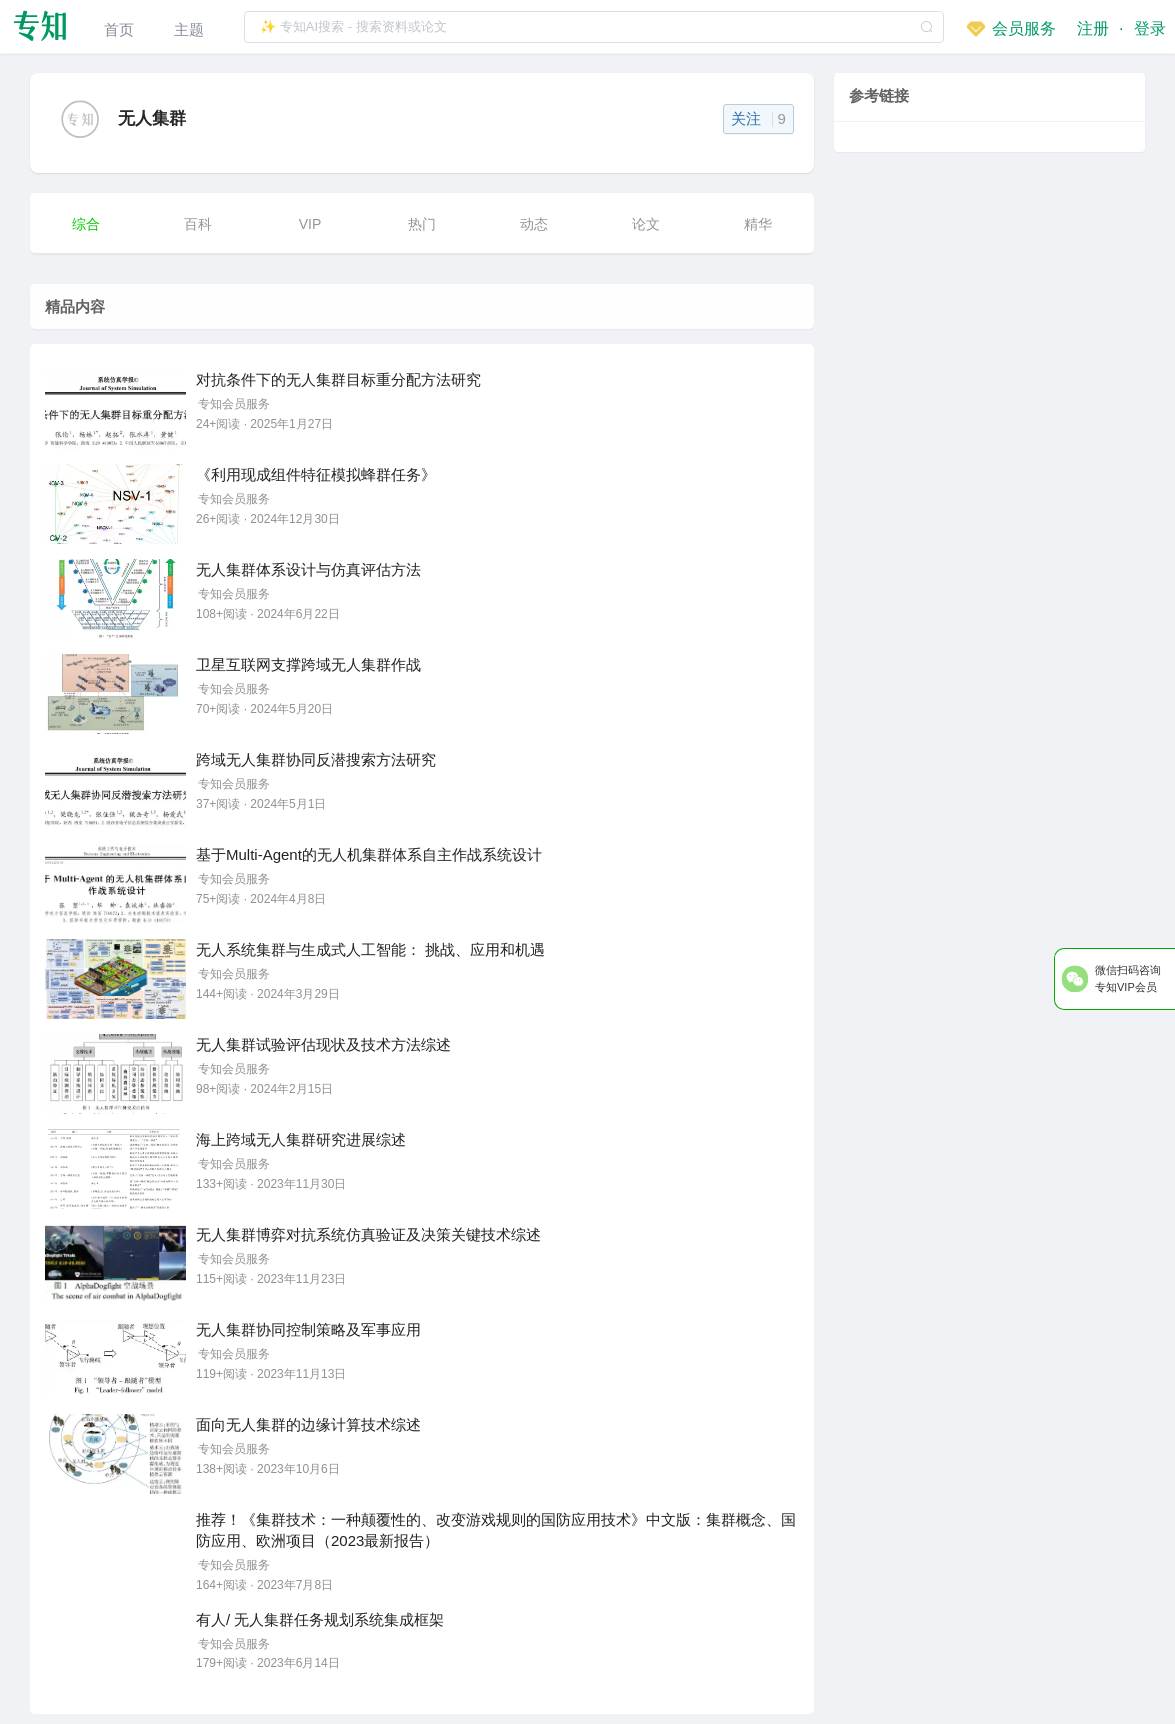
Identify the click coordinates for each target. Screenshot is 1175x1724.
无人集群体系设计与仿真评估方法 (308, 569)
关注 (758, 118)
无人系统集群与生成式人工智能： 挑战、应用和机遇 (370, 949)
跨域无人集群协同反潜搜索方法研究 (316, 759)
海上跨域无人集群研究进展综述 (301, 1139)
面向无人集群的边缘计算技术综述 (308, 1424)
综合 (86, 224)
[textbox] (594, 27)
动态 (534, 224)
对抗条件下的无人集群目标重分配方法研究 (338, 379)
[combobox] (594, 26)
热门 (422, 224)
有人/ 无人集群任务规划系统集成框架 (320, 1619)
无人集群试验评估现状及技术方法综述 (323, 1044)
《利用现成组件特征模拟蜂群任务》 (316, 474)
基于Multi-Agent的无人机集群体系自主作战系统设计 (369, 854)
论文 (646, 224)
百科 (198, 224)
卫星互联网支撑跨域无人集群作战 (308, 664)
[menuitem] (119, 26)
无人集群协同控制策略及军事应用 (308, 1329)
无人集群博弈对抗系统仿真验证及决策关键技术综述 (368, 1234)
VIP (310, 224)
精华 (758, 224)
